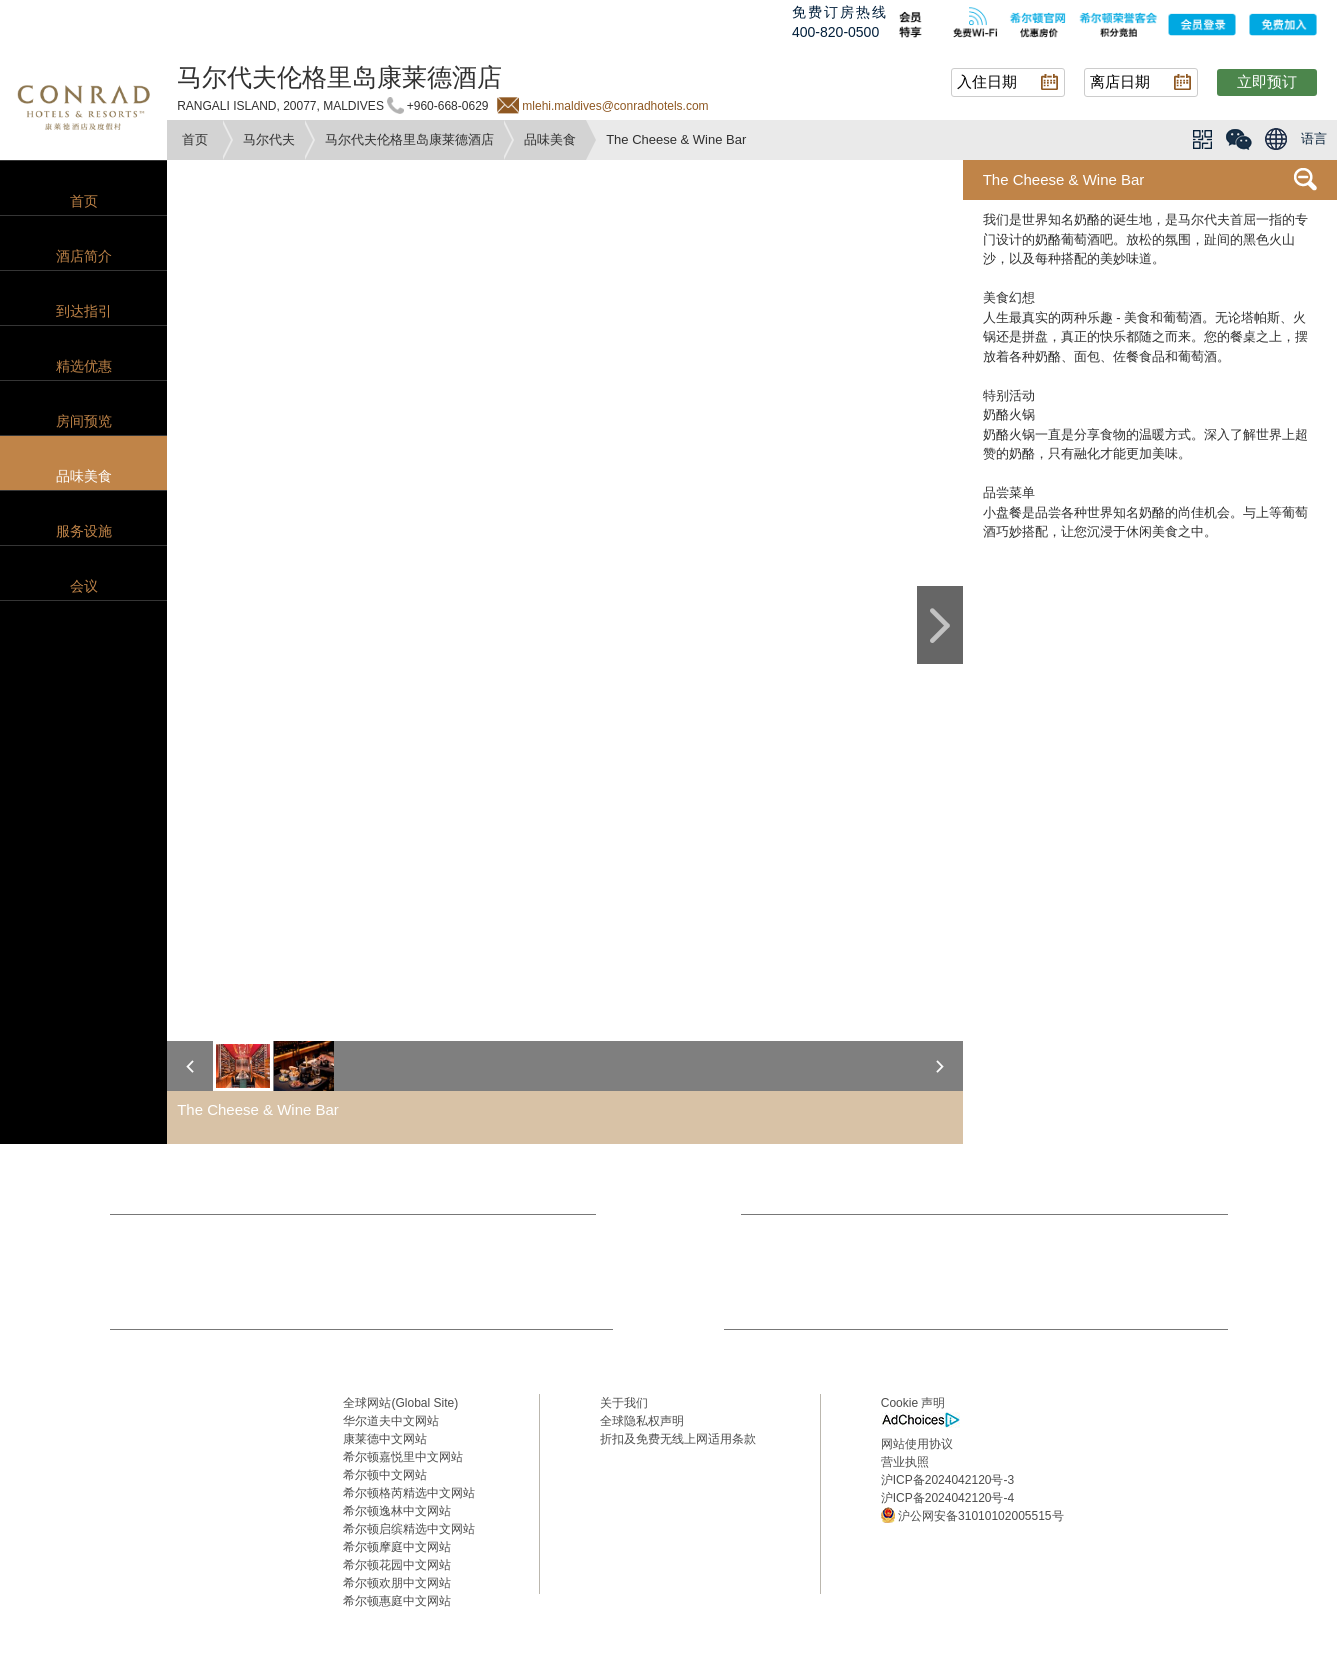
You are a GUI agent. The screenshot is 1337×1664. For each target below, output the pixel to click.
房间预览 (84, 421)
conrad (83, 105)
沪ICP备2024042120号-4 (947, 1498)
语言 (1314, 138)
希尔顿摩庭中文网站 (397, 1547)
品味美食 (550, 139)
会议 (84, 586)
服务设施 (84, 531)
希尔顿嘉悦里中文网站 (403, 1457)
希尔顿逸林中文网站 (397, 1511)
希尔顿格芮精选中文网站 (409, 1493)
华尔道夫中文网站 (391, 1421)
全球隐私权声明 (642, 1421)
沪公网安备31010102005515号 (972, 1515)
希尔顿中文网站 (385, 1475)
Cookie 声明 (913, 1403)
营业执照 (905, 1462)
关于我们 (624, 1403)
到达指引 (84, 311)
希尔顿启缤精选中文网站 (409, 1529)
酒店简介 (84, 256)
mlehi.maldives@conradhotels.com (615, 106)
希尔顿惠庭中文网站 (397, 1601)
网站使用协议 (917, 1444)
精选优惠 (84, 366)
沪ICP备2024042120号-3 (947, 1480)
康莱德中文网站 (385, 1439)
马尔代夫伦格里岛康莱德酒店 (409, 139)
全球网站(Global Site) (400, 1403)
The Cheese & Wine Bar (1064, 179)
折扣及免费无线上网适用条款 (678, 1439)
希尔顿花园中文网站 (397, 1565)
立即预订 (1267, 81)
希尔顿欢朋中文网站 (397, 1583)
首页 (195, 139)
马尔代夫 (269, 139)
